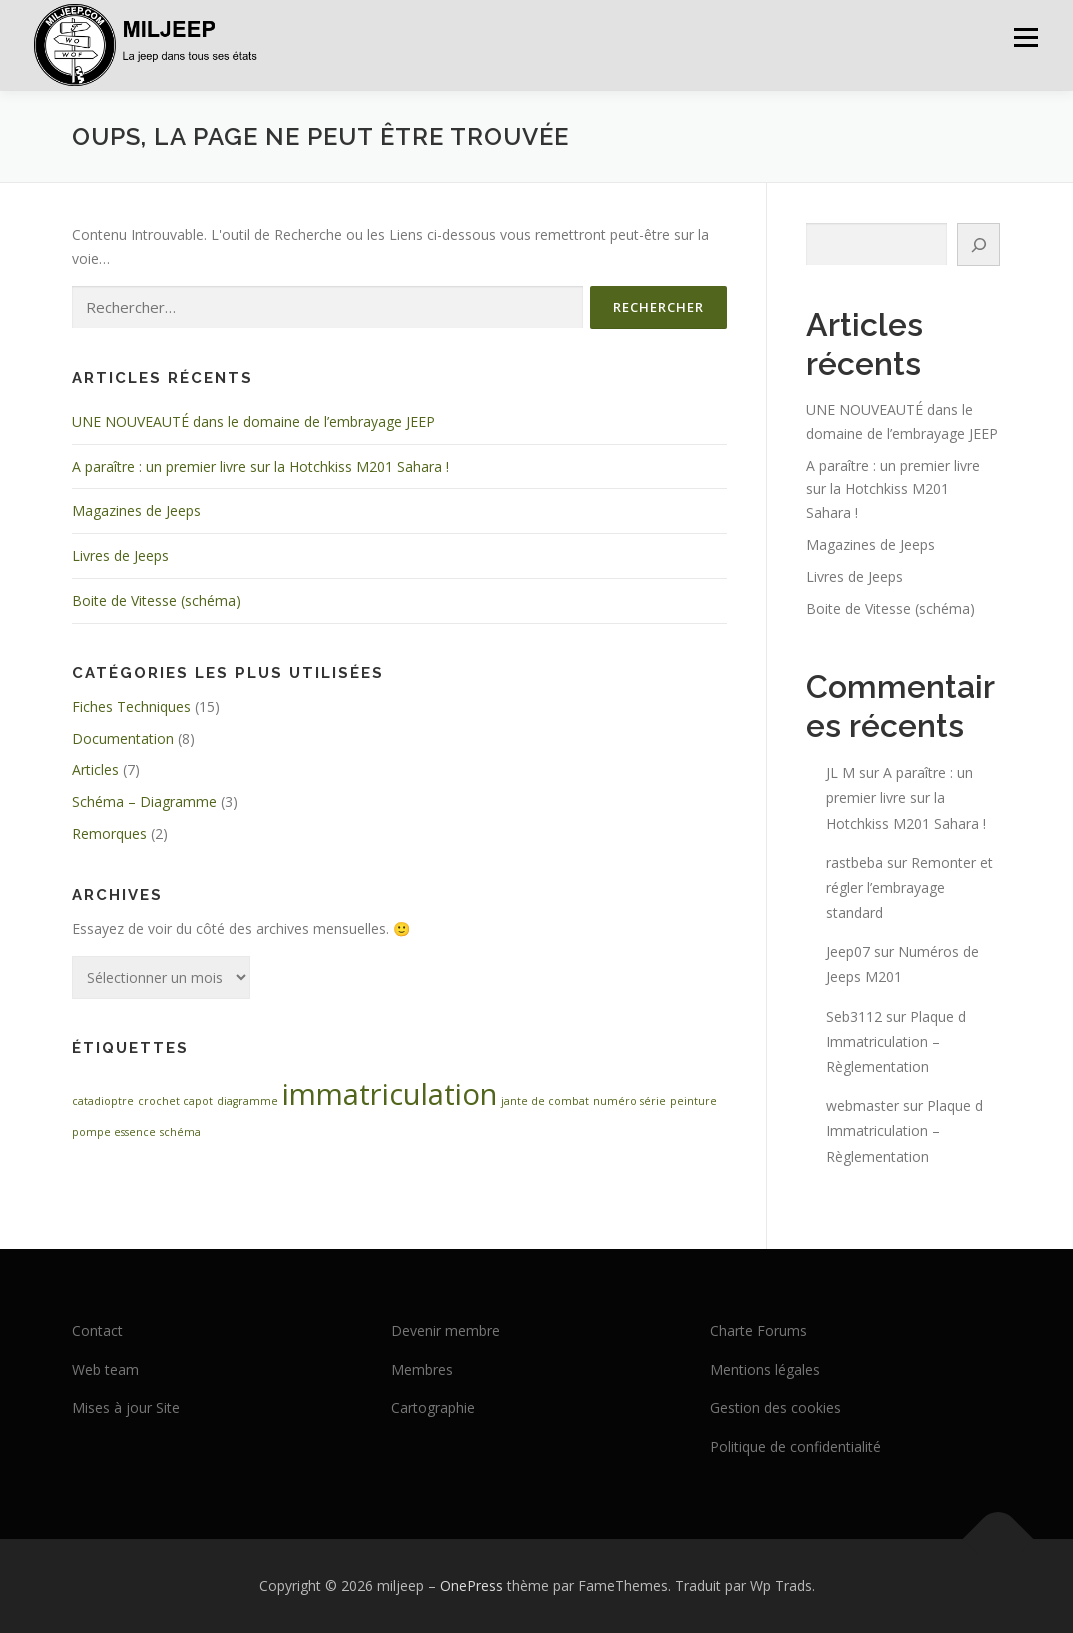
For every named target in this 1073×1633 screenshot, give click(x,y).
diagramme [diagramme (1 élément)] (247, 1101)
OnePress (471, 1585)
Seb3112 (854, 1016)
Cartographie (433, 1407)
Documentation (123, 738)
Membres (422, 1369)
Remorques (109, 833)
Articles (95, 769)
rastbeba (854, 862)
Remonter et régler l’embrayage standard (909, 887)
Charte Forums (758, 1330)
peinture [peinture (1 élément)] (693, 1101)
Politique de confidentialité (795, 1446)
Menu (1025, 37)
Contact (97, 1330)
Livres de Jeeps (120, 555)
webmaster (862, 1105)
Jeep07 (848, 951)
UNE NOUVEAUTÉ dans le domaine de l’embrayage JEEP (253, 421)
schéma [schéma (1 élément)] (180, 1132)
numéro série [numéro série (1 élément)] (629, 1101)
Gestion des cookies (775, 1407)
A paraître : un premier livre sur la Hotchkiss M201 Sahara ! (260, 466)
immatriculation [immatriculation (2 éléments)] (389, 1094)
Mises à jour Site (126, 1407)
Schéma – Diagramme (144, 801)
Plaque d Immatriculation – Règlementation (896, 1041)
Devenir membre (445, 1330)
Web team (105, 1369)
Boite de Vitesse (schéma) (156, 600)
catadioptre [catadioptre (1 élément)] (103, 1101)
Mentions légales (765, 1369)
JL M (840, 772)
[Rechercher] (979, 244)
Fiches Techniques (131, 706)
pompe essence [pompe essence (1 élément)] (114, 1132)
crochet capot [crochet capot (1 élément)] (175, 1101)
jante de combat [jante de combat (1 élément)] (545, 1101)
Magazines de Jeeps (136, 510)
